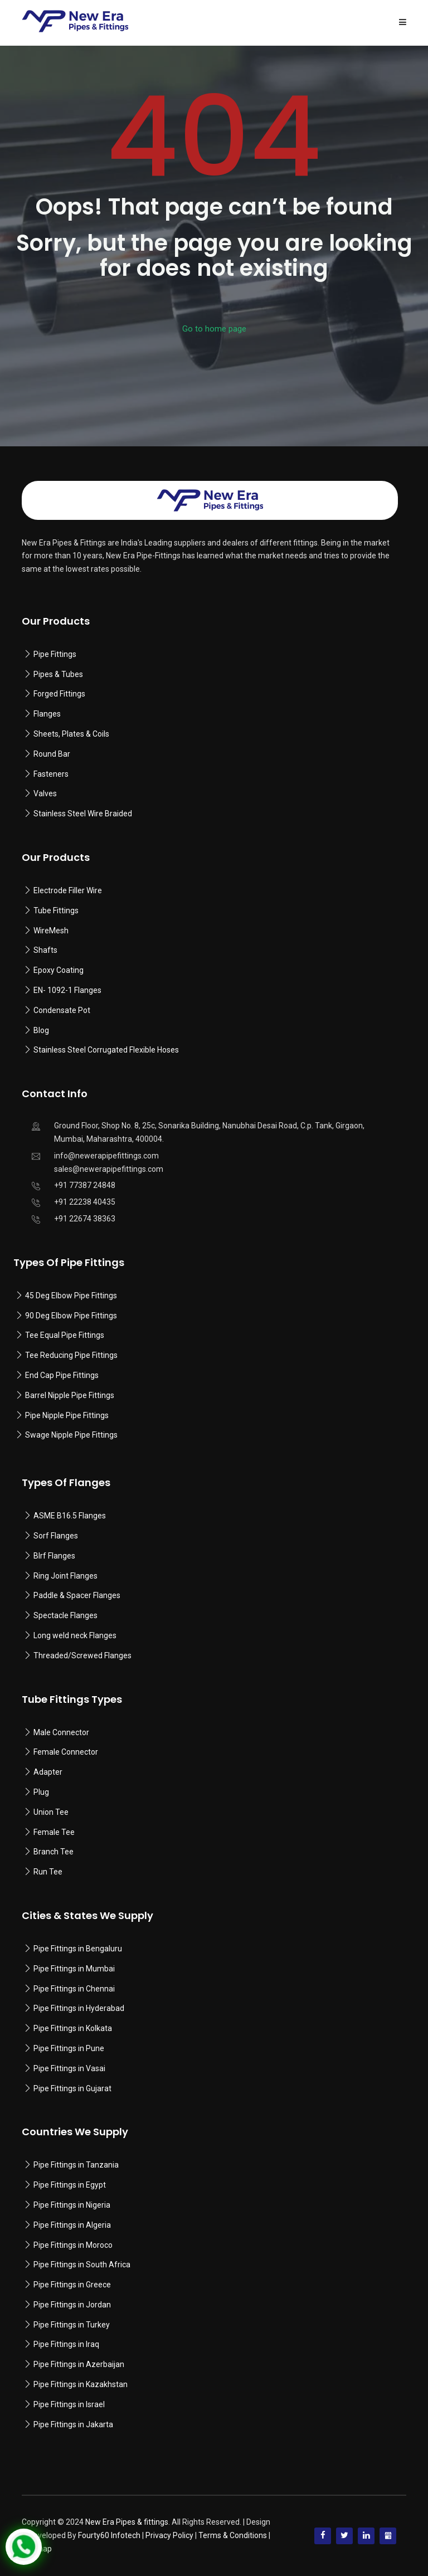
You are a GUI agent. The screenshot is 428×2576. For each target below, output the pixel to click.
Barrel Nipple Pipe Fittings (69, 1395)
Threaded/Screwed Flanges (82, 1655)
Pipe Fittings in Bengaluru (77, 1948)
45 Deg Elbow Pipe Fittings (71, 1295)
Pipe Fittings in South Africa (81, 2264)
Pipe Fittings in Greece (72, 2284)
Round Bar (51, 753)
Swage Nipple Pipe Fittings (71, 1434)
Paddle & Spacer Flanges (76, 1595)
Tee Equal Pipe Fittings (64, 1335)
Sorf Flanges (55, 1535)
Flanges (47, 713)
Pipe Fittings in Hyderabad (78, 2008)
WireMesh (51, 930)
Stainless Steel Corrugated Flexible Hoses (106, 1049)
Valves (45, 793)
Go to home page (214, 329)
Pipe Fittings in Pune (68, 2048)
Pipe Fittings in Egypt (69, 2184)
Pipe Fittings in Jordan (72, 2304)
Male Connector (61, 1732)
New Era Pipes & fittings (126, 2521)
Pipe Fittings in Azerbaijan (78, 2364)
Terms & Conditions (232, 2535)
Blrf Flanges (54, 1555)
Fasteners (51, 774)
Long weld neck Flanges (74, 1635)
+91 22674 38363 (84, 1218)
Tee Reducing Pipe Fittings (71, 1355)
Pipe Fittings (54, 654)
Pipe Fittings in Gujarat (72, 2088)
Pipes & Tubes (58, 674)
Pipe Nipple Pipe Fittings (67, 1415)
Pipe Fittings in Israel (69, 2404)
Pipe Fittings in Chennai (74, 1988)
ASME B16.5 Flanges (69, 1515)
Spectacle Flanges (65, 1615)
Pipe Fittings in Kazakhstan (80, 2384)
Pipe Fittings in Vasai (69, 2068)
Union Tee (51, 1812)
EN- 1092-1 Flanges (67, 990)
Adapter (47, 1771)
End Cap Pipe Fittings (62, 1375)
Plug (41, 1792)
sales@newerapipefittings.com (108, 1169)
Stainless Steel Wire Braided (82, 813)
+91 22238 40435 (84, 1201)
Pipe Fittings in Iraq (66, 2344)
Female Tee (54, 1832)
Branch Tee (53, 1851)
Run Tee (47, 1871)
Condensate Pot (61, 1010)
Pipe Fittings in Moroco (73, 2245)
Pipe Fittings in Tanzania (75, 2164)
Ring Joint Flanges (65, 1575)
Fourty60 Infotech (109, 2535)
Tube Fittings (56, 910)
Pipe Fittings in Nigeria (71, 2204)
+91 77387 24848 (84, 1185)
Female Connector (65, 1751)
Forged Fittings (59, 693)
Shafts (45, 950)
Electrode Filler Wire (67, 890)
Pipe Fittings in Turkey (71, 2324)
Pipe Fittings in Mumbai (74, 1968)
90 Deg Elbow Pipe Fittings (71, 1315)
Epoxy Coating (58, 970)
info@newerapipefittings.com (106, 1155)
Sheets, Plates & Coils (71, 733)
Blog (41, 1030)
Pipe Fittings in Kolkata (72, 2028)
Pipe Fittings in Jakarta (73, 2424)
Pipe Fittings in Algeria (72, 2224)
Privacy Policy (169, 2535)
